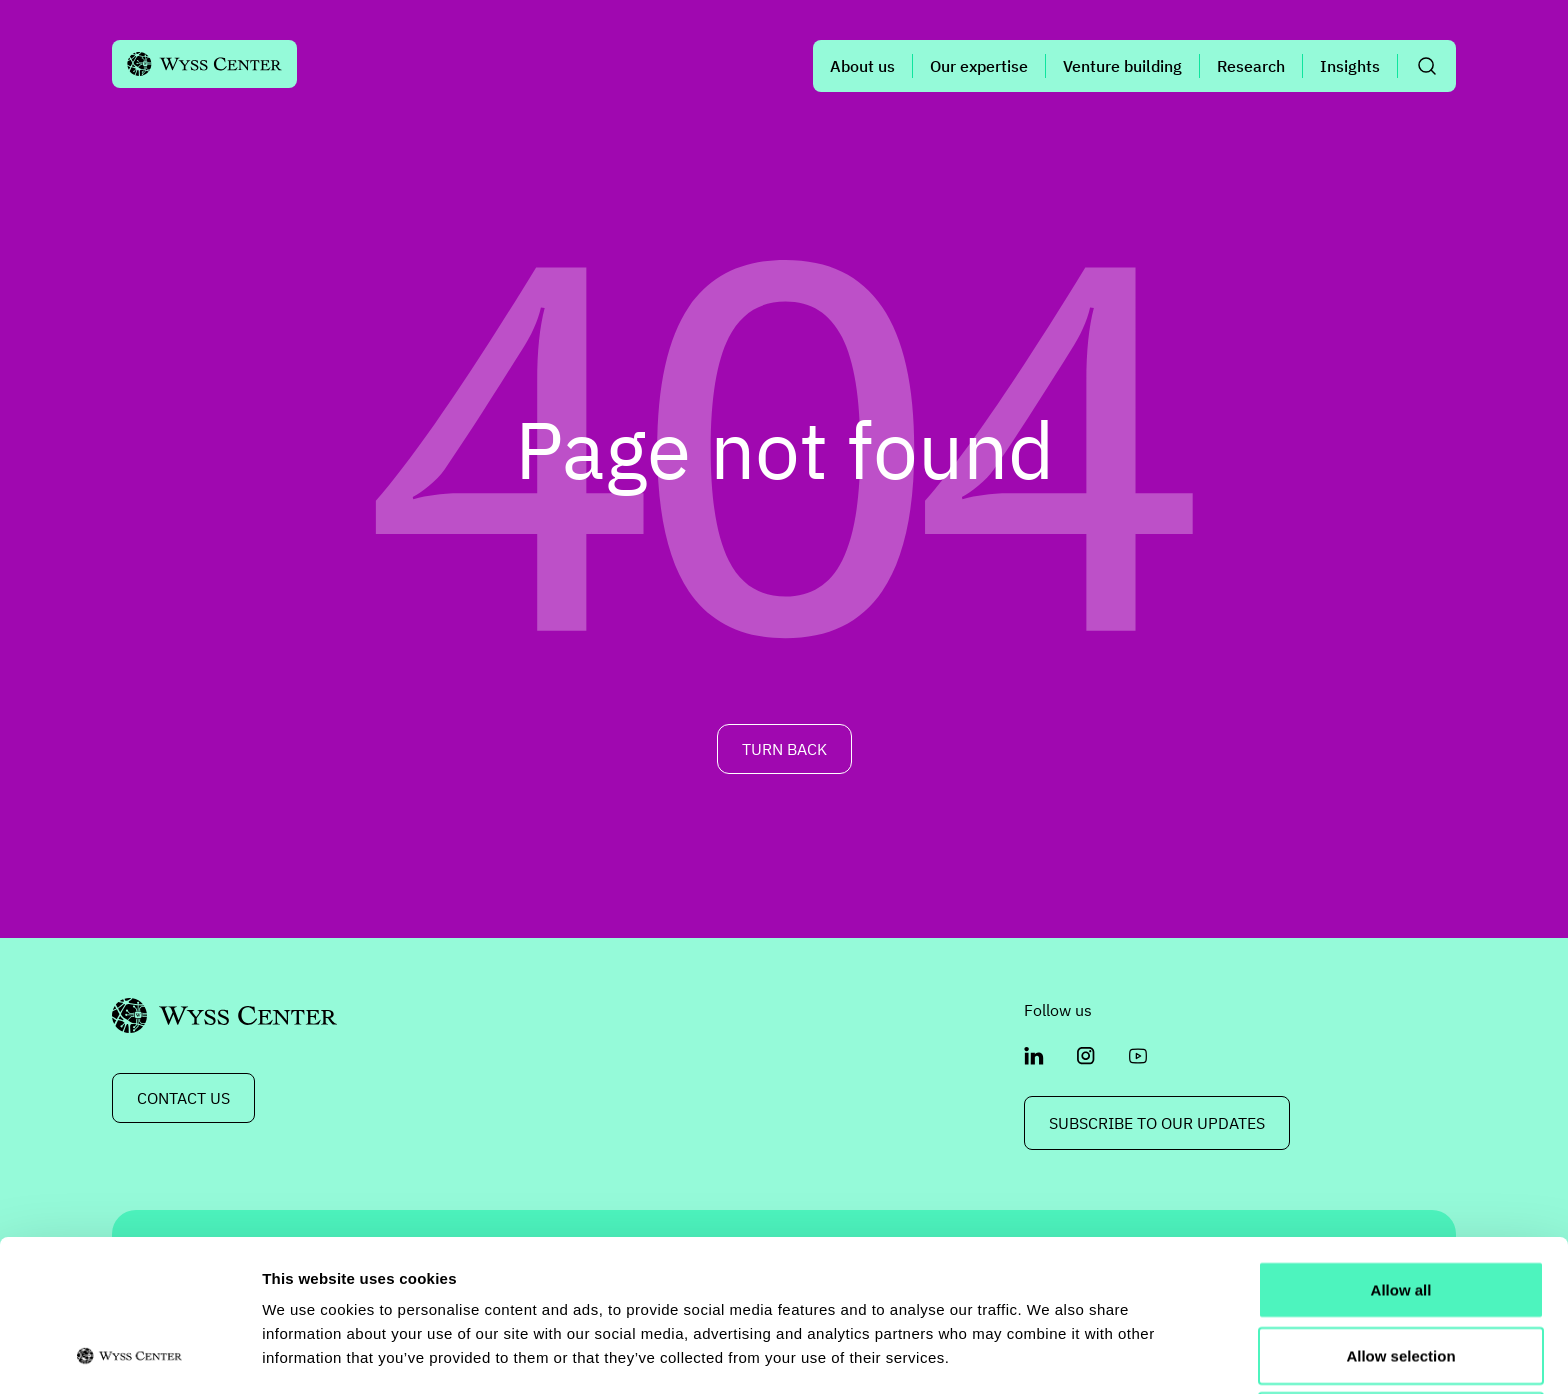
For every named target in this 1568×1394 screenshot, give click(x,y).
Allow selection (1400, 1213)
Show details (1049, 1354)
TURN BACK (784, 749)
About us (862, 66)
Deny (1401, 1278)
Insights (1350, 66)
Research (1251, 66)
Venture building (1122, 66)
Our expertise (979, 66)
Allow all (1401, 1147)
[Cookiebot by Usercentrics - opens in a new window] (129, 1355)
